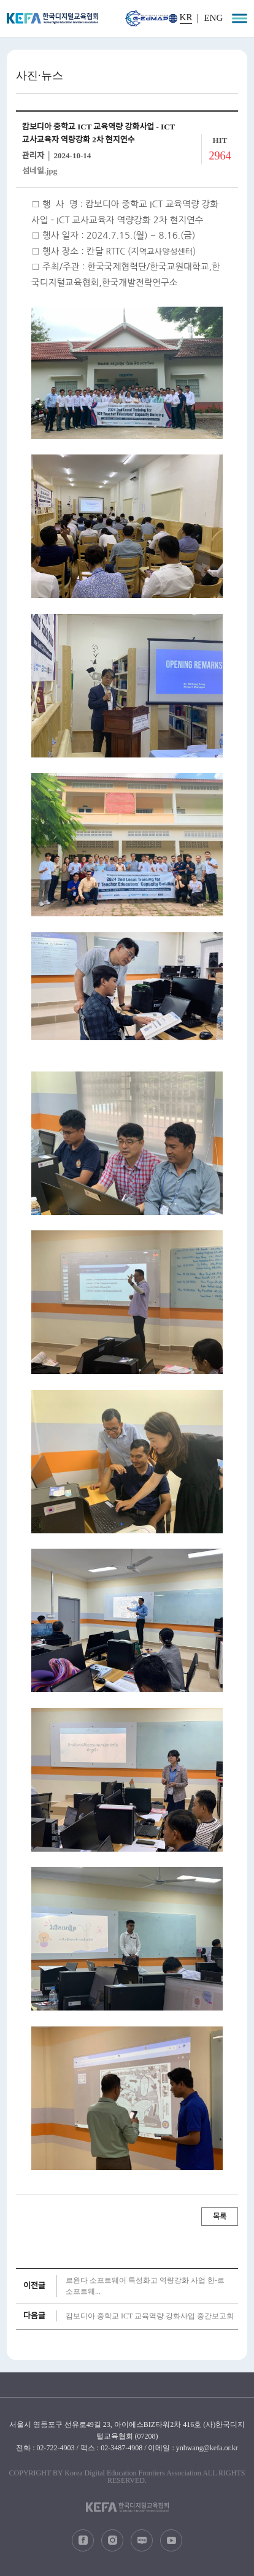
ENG (213, 18)
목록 (219, 2216)
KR (186, 17)
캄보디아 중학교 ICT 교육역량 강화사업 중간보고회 (150, 2316)
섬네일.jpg (39, 170)
